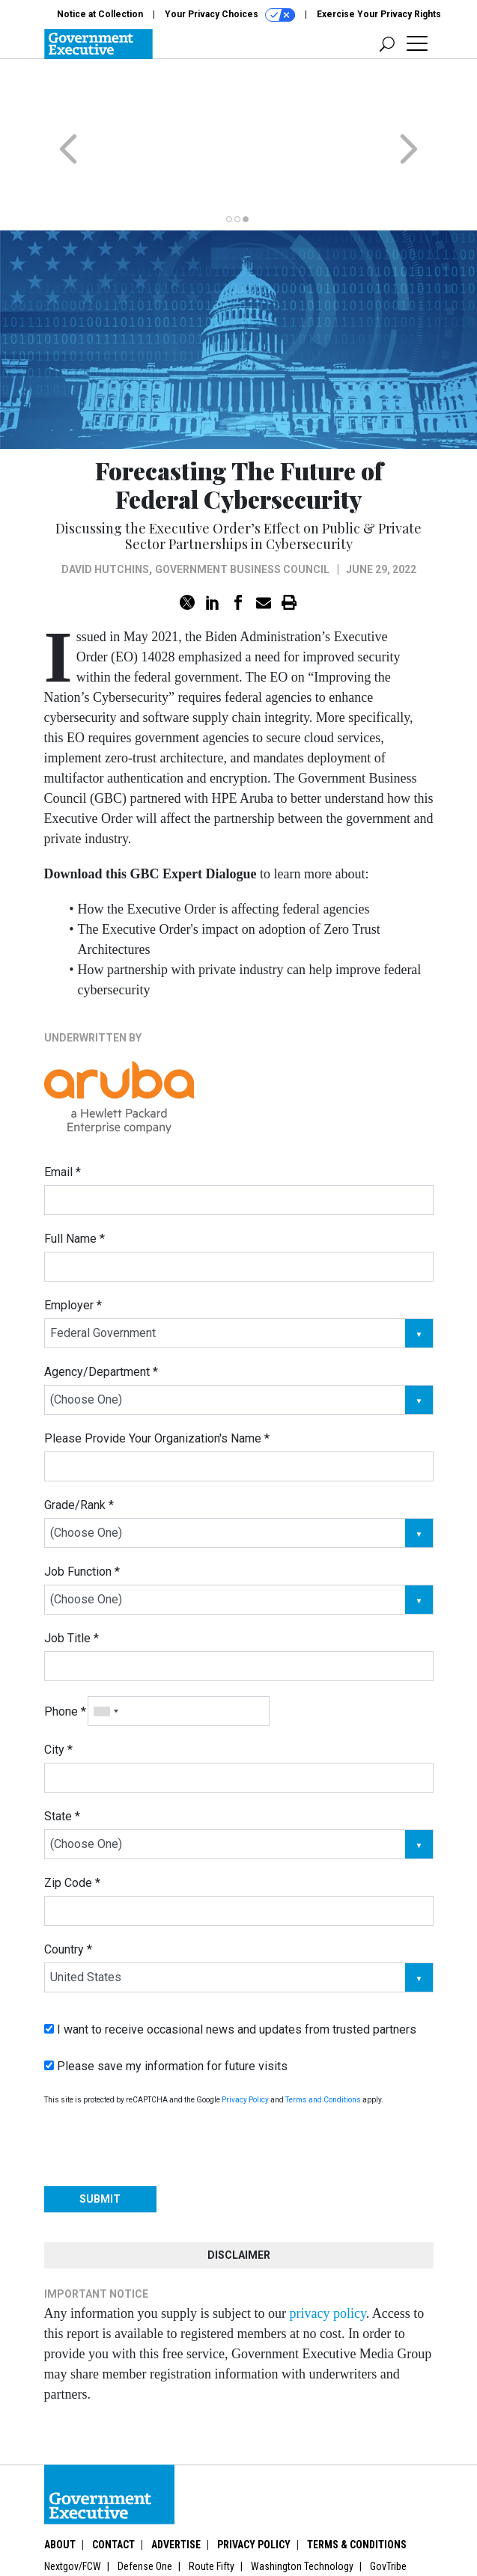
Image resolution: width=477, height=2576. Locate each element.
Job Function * (82, 1513)
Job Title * (71, 1580)
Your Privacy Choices (230, 15)
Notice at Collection (100, 14)
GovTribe (388, 2508)
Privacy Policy (245, 2041)
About (60, 2486)
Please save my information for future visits (166, 2008)
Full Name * (74, 1180)
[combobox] (105, 1653)
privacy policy (327, 2255)
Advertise (176, 2486)
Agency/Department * (101, 1313)
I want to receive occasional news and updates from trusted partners (230, 1971)
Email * (62, 1114)
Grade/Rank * (79, 1447)
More (71, 2526)
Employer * (73, 1247)
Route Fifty (211, 2508)
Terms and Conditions (323, 2041)
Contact (113, 2486)
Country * (68, 1891)
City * (58, 1691)
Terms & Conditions (357, 2486)
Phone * (65, 1653)
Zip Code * (72, 1824)
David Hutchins (105, 511)
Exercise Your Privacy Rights (379, 14)
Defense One (145, 2508)
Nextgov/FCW (72, 2508)
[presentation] (158, 2087)
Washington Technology (302, 2508)
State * (62, 1758)
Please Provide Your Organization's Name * (157, 1380)
